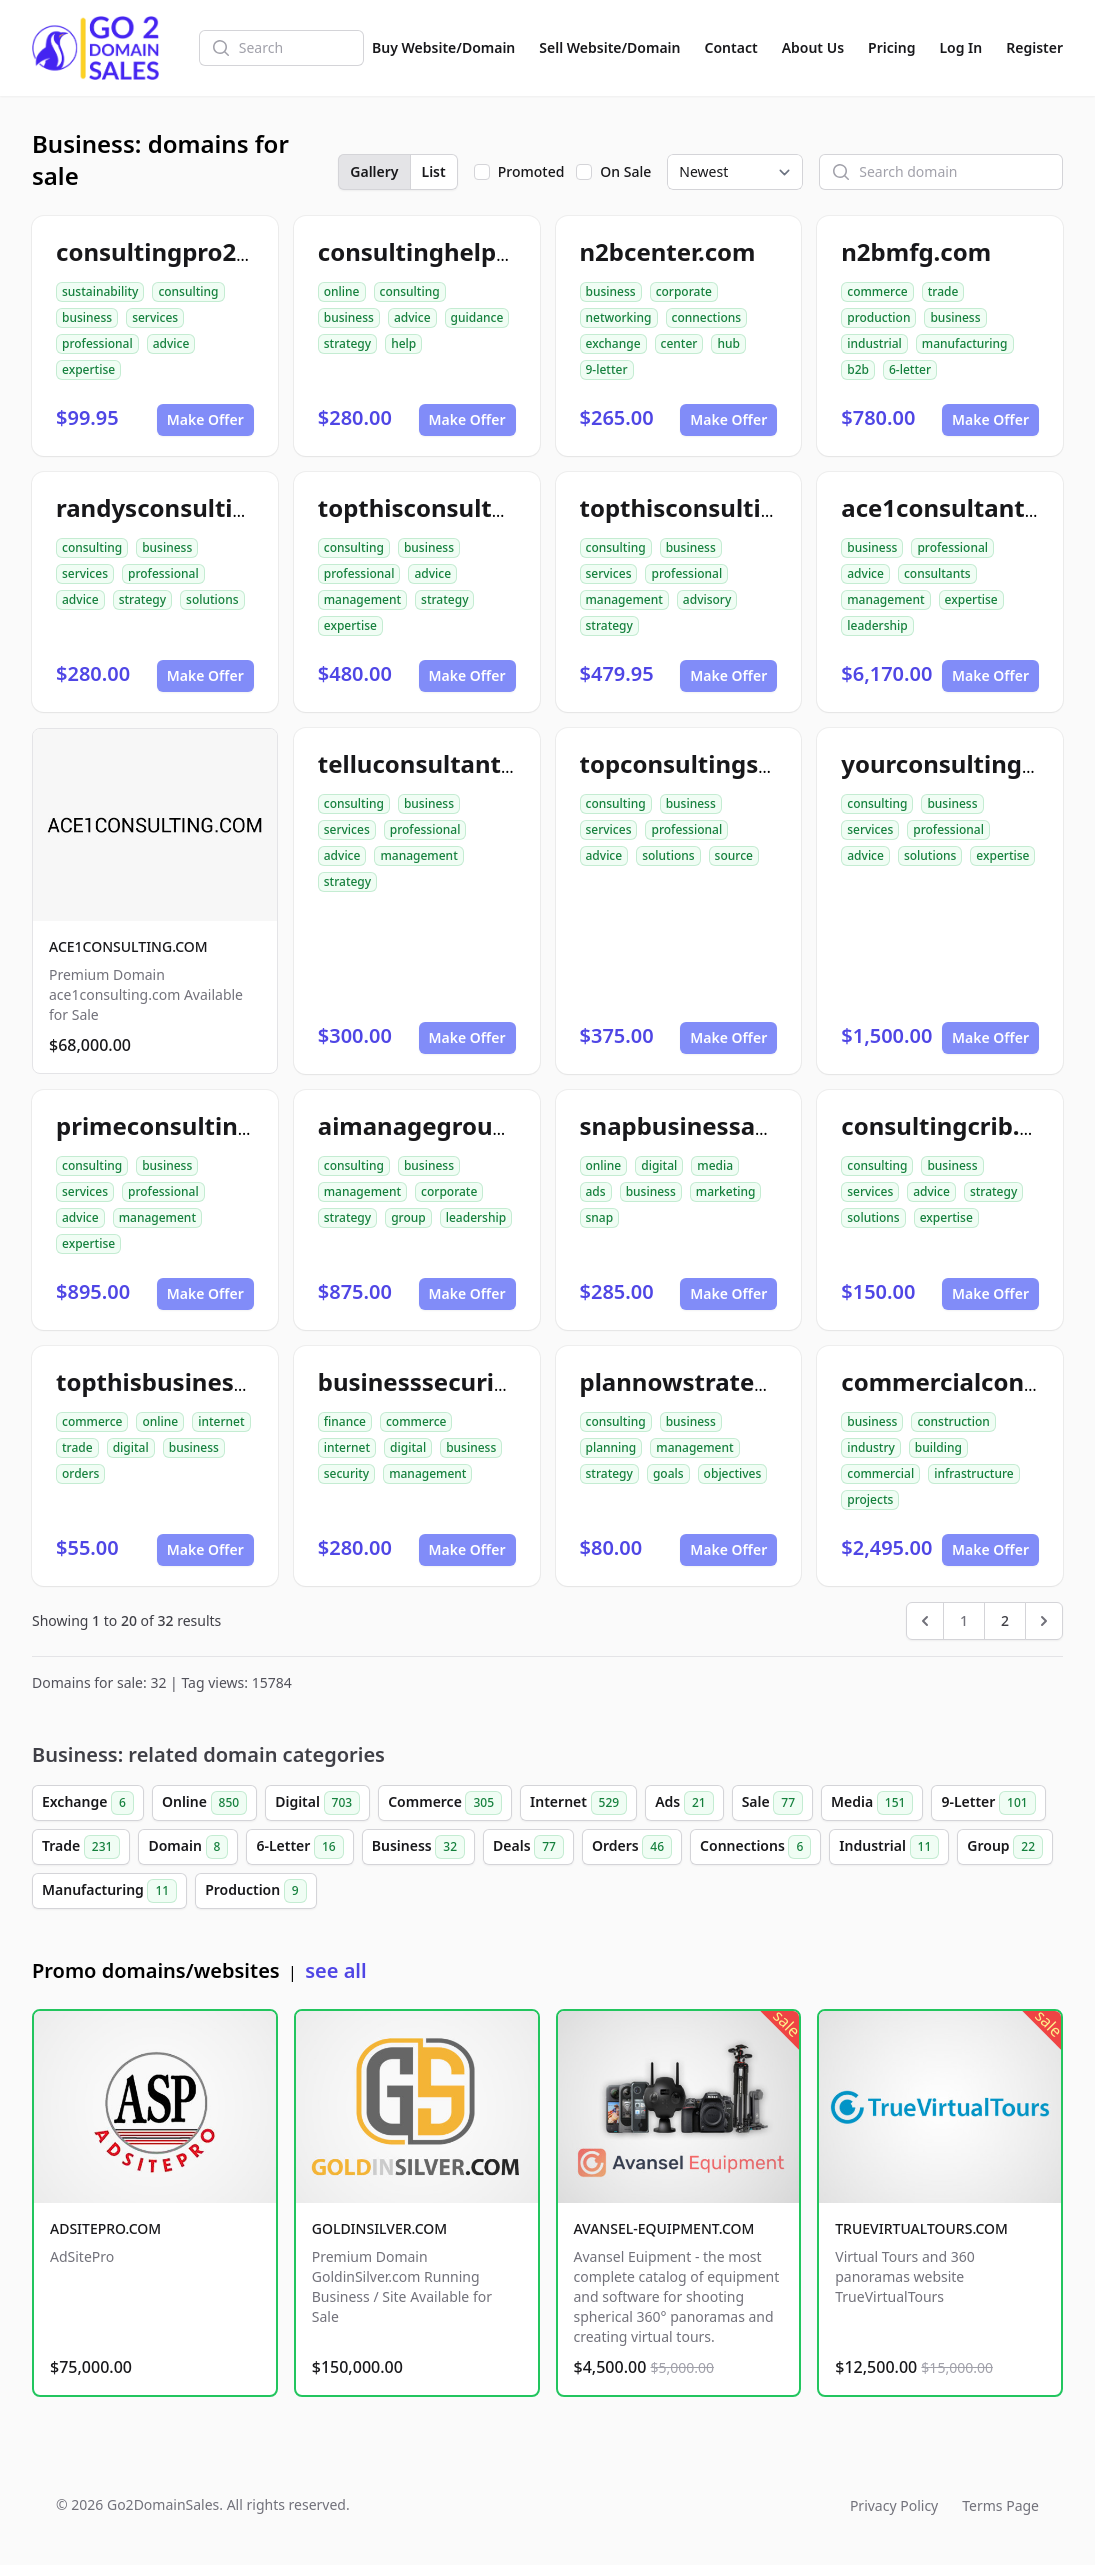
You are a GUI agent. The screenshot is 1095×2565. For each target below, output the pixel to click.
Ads (684, 1803)
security (346, 1473)
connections (707, 317)
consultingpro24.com (182, 251)
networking (619, 317)
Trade (81, 1847)
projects (870, 1499)
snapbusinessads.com (710, 1125)
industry (871, 1447)
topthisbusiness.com (179, 1381)
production (878, 317)
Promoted (531, 171)
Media (872, 1803)
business (87, 317)
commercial (880, 1473)
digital (659, 1165)
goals (668, 1473)
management (362, 599)
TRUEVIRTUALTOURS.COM (921, 2228)
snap (600, 1217)
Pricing (891, 47)
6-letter (910, 369)
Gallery (374, 171)
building (938, 1447)
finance (345, 1421)
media (715, 1165)
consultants (937, 573)
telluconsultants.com (444, 763)
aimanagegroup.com (442, 1125)
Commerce (445, 1803)
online (342, 291)
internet (221, 1421)
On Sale (625, 171)
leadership (877, 625)
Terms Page (1000, 2505)
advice (171, 343)
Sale (772, 1803)
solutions (212, 599)
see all (335, 1970)
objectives (733, 1473)
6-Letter (299, 1847)
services (155, 317)
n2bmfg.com (916, 251)
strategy (347, 343)
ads (596, 1191)
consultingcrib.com (955, 1125)
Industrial (889, 1847)
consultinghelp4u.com (450, 251)
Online (204, 1803)
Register (1034, 47)
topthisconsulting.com (715, 507)
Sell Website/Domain (609, 47)
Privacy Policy (894, 2505)
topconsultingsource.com (732, 763)
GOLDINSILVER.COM (379, 2228)
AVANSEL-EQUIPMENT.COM (664, 2228)
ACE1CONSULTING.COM (128, 946)
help (403, 343)
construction (953, 1421)
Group (1005, 1847)
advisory (707, 599)
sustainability (100, 291)
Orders (632, 1847)
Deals (528, 1847)
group (408, 1217)
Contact (731, 47)
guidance (477, 317)
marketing (726, 1191)
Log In (960, 47)
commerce (877, 291)
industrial (874, 343)
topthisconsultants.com (460, 507)
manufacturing (965, 343)
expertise (88, 369)
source (734, 855)
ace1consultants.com (967, 507)
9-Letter (988, 1803)
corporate (684, 291)
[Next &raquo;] (1044, 1621)
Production (256, 1891)
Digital (317, 1803)
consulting (188, 291)
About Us (813, 47)
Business (418, 1847)
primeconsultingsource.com (223, 1125)
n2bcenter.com (668, 251)
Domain (188, 1847)
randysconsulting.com (188, 507)
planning (611, 1447)
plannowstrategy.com (710, 1381)
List (434, 171)
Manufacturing (109, 1891)
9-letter (607, 369)
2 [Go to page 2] (1005, 1620)
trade (943, 291)
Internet (578, 1803)
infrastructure (974, 1473)
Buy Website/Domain (443, 47)
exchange (613, 343)
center (679, 343)
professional (97, 343)
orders (80, 1473)
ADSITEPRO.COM (105, 2228)
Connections (755, 1847)
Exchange (88, 1803)
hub (728, 343)
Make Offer (205, 419)
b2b (858, 369)
